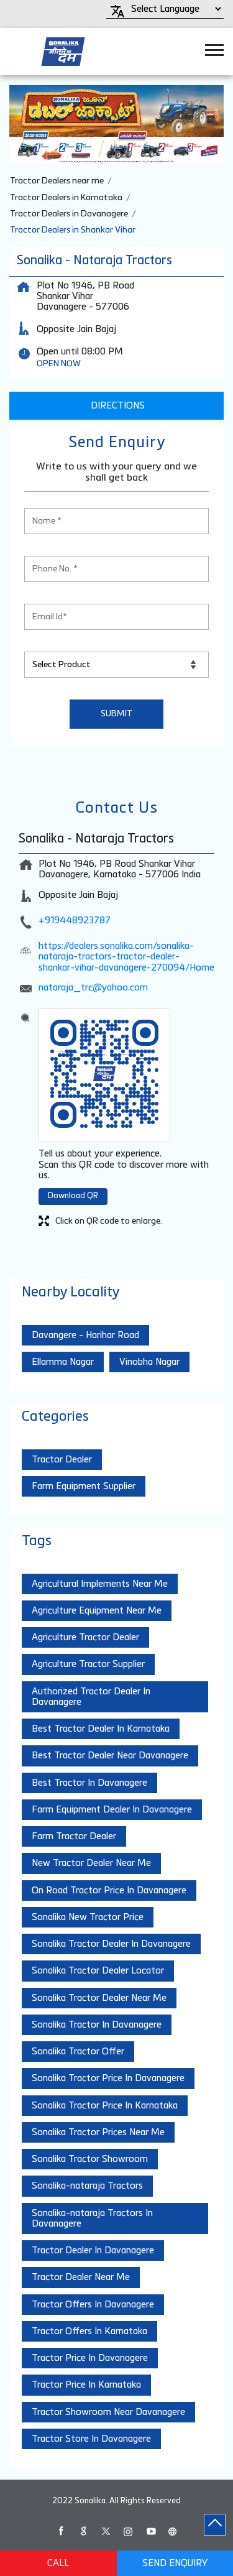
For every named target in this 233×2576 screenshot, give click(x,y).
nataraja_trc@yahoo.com (93, 987)
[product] (116, 665)
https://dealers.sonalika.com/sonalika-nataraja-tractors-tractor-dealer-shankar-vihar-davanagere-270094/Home (126, 956)
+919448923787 (75, 920)
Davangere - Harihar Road (85, 1335)
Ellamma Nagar (63, 1362)
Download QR (73, 1196)
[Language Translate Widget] (174, 9)
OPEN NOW (59, 363)
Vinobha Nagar (149, 1362)
